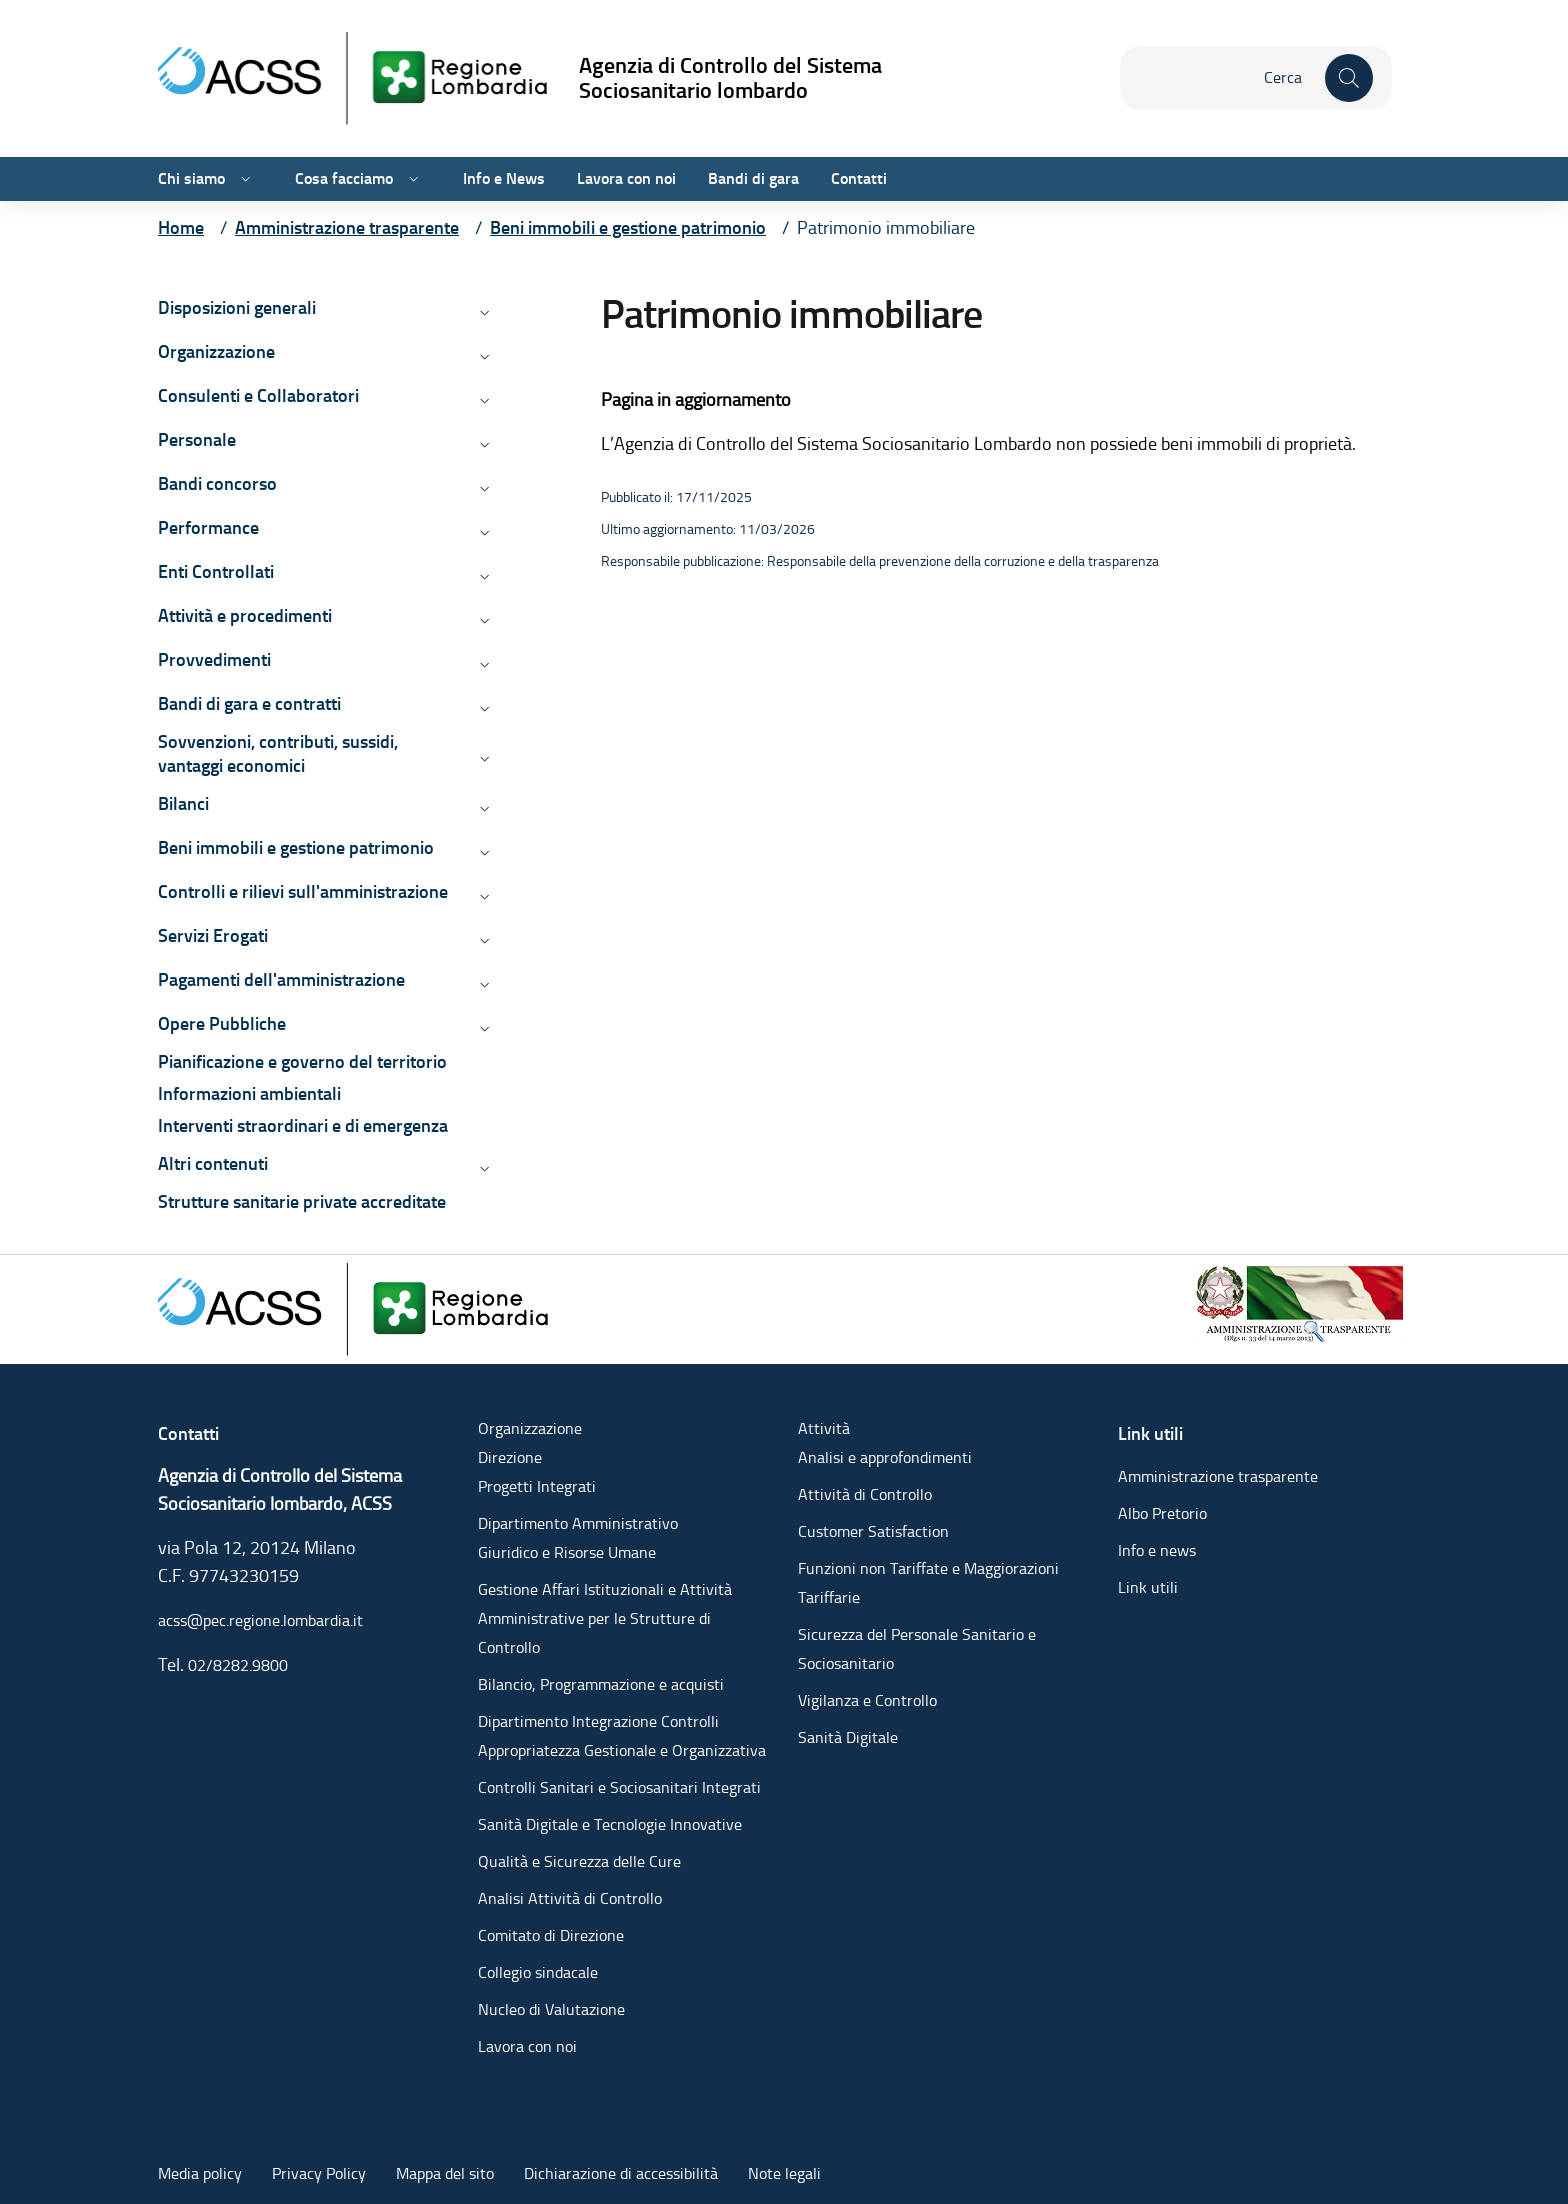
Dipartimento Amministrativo (578, 1523)
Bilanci (183, 803)
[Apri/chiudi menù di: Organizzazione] (483, 356)
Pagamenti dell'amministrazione (281, 979)
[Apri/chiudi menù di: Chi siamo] (244, 179)
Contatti (859, 178)
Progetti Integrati (537, 1486)
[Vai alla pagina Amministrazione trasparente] (347, 227)
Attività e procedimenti (245, 615)
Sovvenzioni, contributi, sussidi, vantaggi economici (278, 753)
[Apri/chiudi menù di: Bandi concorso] (483, 488)
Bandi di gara (753, 178)
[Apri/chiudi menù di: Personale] (483, 444)
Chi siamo (191, 178)
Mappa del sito (445, 2173)
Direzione (510, 1457)
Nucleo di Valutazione (551, 2009)
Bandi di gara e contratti (249, 703)
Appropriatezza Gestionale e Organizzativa (622, 1750)
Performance (208, 527)
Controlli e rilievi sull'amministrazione (303, 891)
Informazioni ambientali (249, 1093)
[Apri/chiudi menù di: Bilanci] (483, 808)
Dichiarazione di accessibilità (621, 2173)
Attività (824, 1428)
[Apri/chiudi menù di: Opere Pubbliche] (483, 1028)
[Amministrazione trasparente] (1301, 1300)
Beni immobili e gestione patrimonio (296, 847)
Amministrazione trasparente (1218, 1476)
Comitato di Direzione (551, 1935)
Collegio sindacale (538, 1972)
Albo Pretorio (1162, 1513)
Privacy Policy (319, 2173)
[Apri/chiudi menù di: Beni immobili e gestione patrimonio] (483, 852)
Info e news (1157, 1550)
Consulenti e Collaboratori (258, 395)
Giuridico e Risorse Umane (567, 1552)
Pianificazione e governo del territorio (302, 1061)
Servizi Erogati (213, 935)
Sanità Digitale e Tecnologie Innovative (610, 1824)
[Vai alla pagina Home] (181, 227)
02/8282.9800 (238, 1665)
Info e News (504, 178)
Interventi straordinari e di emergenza (303, 1125)
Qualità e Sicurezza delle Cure (579, 1861)
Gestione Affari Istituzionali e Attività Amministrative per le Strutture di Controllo (605, 1618)
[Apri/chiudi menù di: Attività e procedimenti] (483, 620)
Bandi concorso (217, 483)
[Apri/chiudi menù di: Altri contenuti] (483, 1168)
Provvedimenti (214, 659)
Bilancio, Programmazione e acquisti (601, 1684)
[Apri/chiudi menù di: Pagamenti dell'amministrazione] (483, 984)
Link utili (1148, 1587)
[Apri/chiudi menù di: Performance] (483, 532)
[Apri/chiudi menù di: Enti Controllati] (483, 576)
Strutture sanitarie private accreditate (302, 1201)
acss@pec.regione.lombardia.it (260, 1620)
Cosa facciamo (344, 178)
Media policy (200, 2173)
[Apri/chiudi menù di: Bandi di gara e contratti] (483, 708)
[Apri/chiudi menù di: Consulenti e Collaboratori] (483, 400)
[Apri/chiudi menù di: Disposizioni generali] (483, 312)
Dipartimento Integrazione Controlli (598, 1721)
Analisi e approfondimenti (885, 1457)
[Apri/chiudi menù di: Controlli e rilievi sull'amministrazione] (483, 896)
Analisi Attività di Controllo (570, 1898)
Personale (197, 439)
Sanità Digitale (848, 1737)
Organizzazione (216, 351)
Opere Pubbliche (222, 1023)
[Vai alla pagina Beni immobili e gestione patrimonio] (628, 227)
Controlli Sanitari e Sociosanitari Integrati (619, 1787)
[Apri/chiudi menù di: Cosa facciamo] (412, 179)
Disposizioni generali (237, 307)
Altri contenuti (213, 1163)
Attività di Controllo (865, 1494)
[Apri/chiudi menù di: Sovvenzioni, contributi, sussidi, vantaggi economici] (483, 758)
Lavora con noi (626, 178)
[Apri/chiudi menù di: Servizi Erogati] (483, 940)
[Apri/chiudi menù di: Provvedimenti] (483, 664)
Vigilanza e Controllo (867, 1700)
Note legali (784, 2173)
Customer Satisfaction (873, 1531)
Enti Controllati (216, 571)
